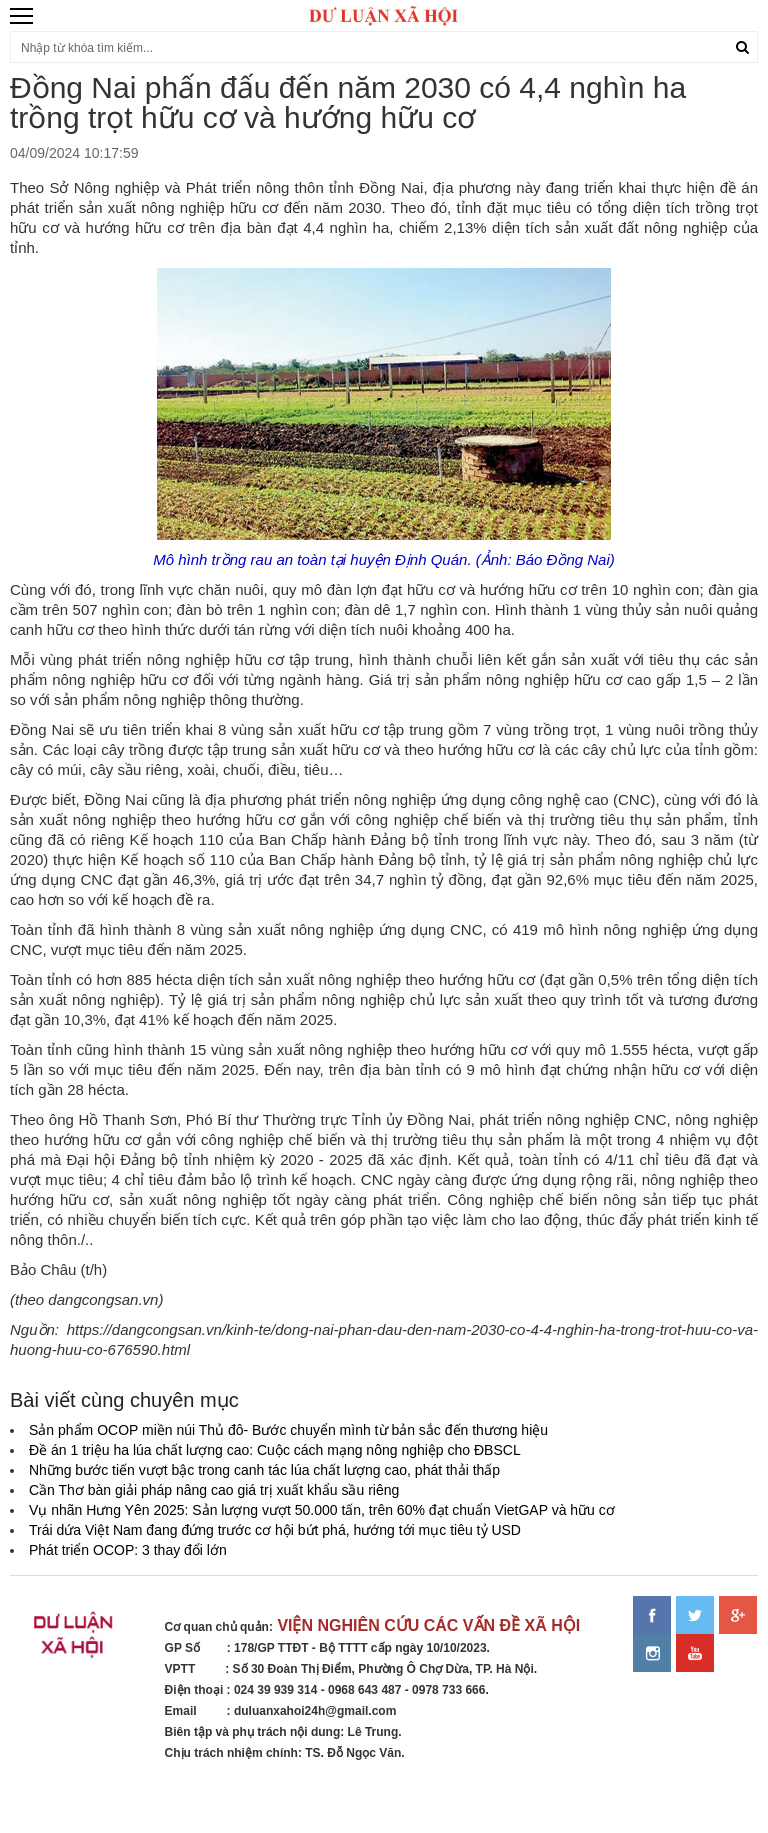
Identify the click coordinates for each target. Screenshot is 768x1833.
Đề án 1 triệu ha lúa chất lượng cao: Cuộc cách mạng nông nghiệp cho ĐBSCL (275, 1450)
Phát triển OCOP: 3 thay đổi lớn (128, 1550)
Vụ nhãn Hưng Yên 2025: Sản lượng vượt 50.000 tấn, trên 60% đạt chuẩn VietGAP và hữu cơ (322, 1510)
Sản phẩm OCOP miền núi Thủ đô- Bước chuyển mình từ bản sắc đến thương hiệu (288, 1430)
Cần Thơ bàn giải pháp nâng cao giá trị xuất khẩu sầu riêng (214, 1490)
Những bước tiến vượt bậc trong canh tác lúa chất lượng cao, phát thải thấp (264, 1470)
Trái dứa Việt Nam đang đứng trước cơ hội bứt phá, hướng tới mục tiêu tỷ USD (275, 1530)
